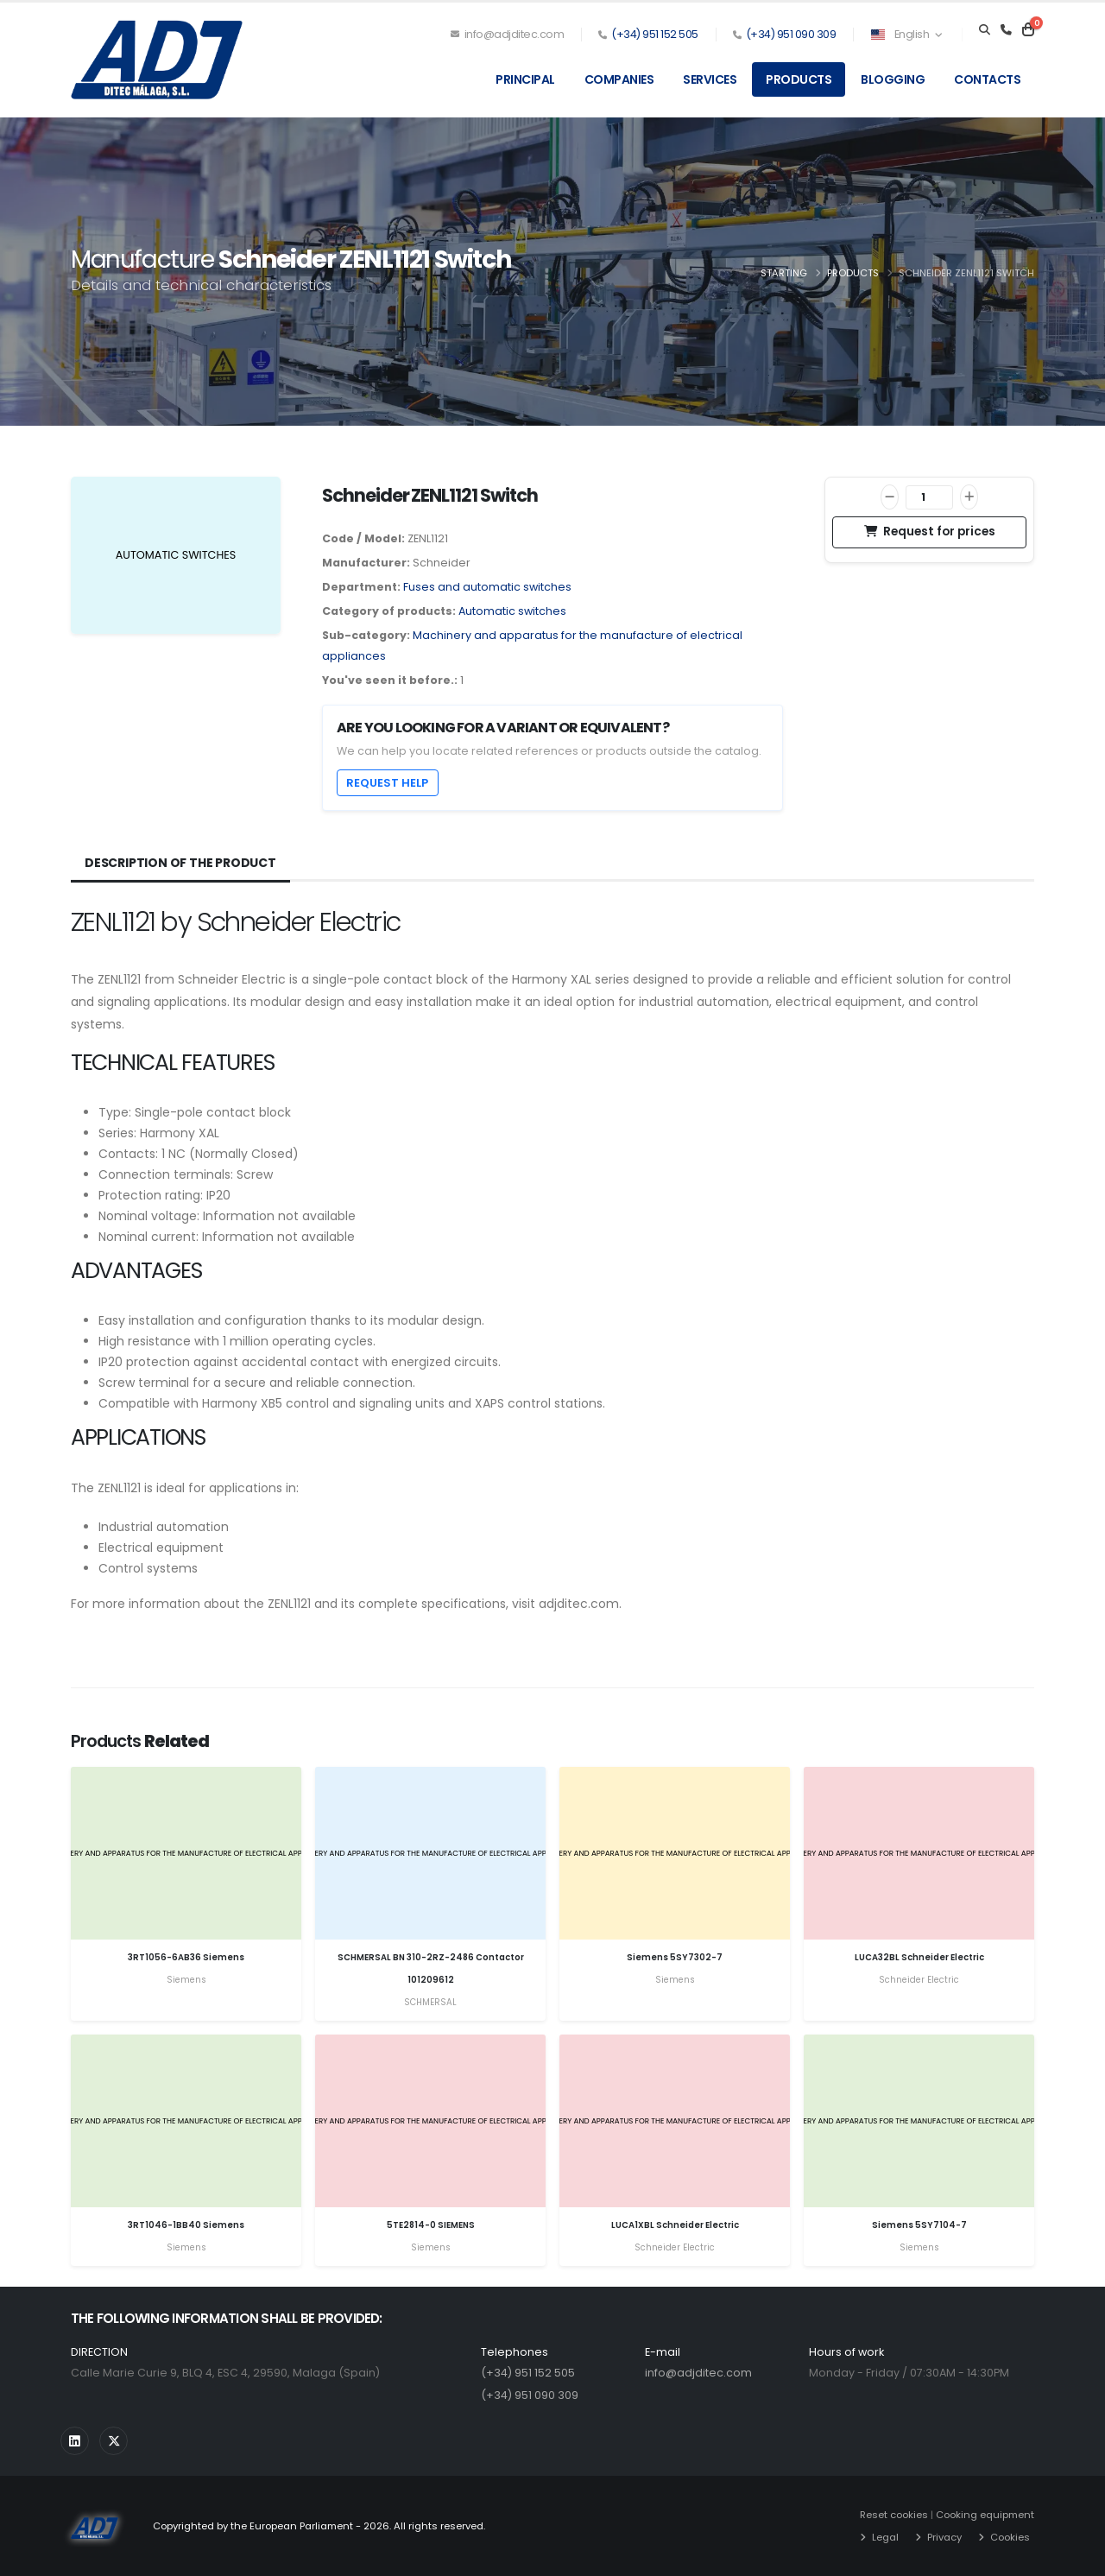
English (906, 34)
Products (798, 79)
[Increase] (969, 497)
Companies (619, 79)
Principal (525, 79)
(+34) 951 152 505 (654, 34)
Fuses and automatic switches (487, 586)
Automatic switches (512, 611)
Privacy (944, 2537)
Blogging (893, 79)
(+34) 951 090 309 (791, 34)
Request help (387, 782)
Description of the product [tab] (180, 862)
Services (709, 79)
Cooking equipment (985, 2515)
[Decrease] (890, 497)
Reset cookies (894, 2515)
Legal (885, 2537)
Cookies (1010, 2537)
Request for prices (929, 531)
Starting (784, 273)
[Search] (984, 30)
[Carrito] (1028, 30)
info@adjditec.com (508, 34)
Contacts (987, 79)
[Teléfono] (1006, 30)
